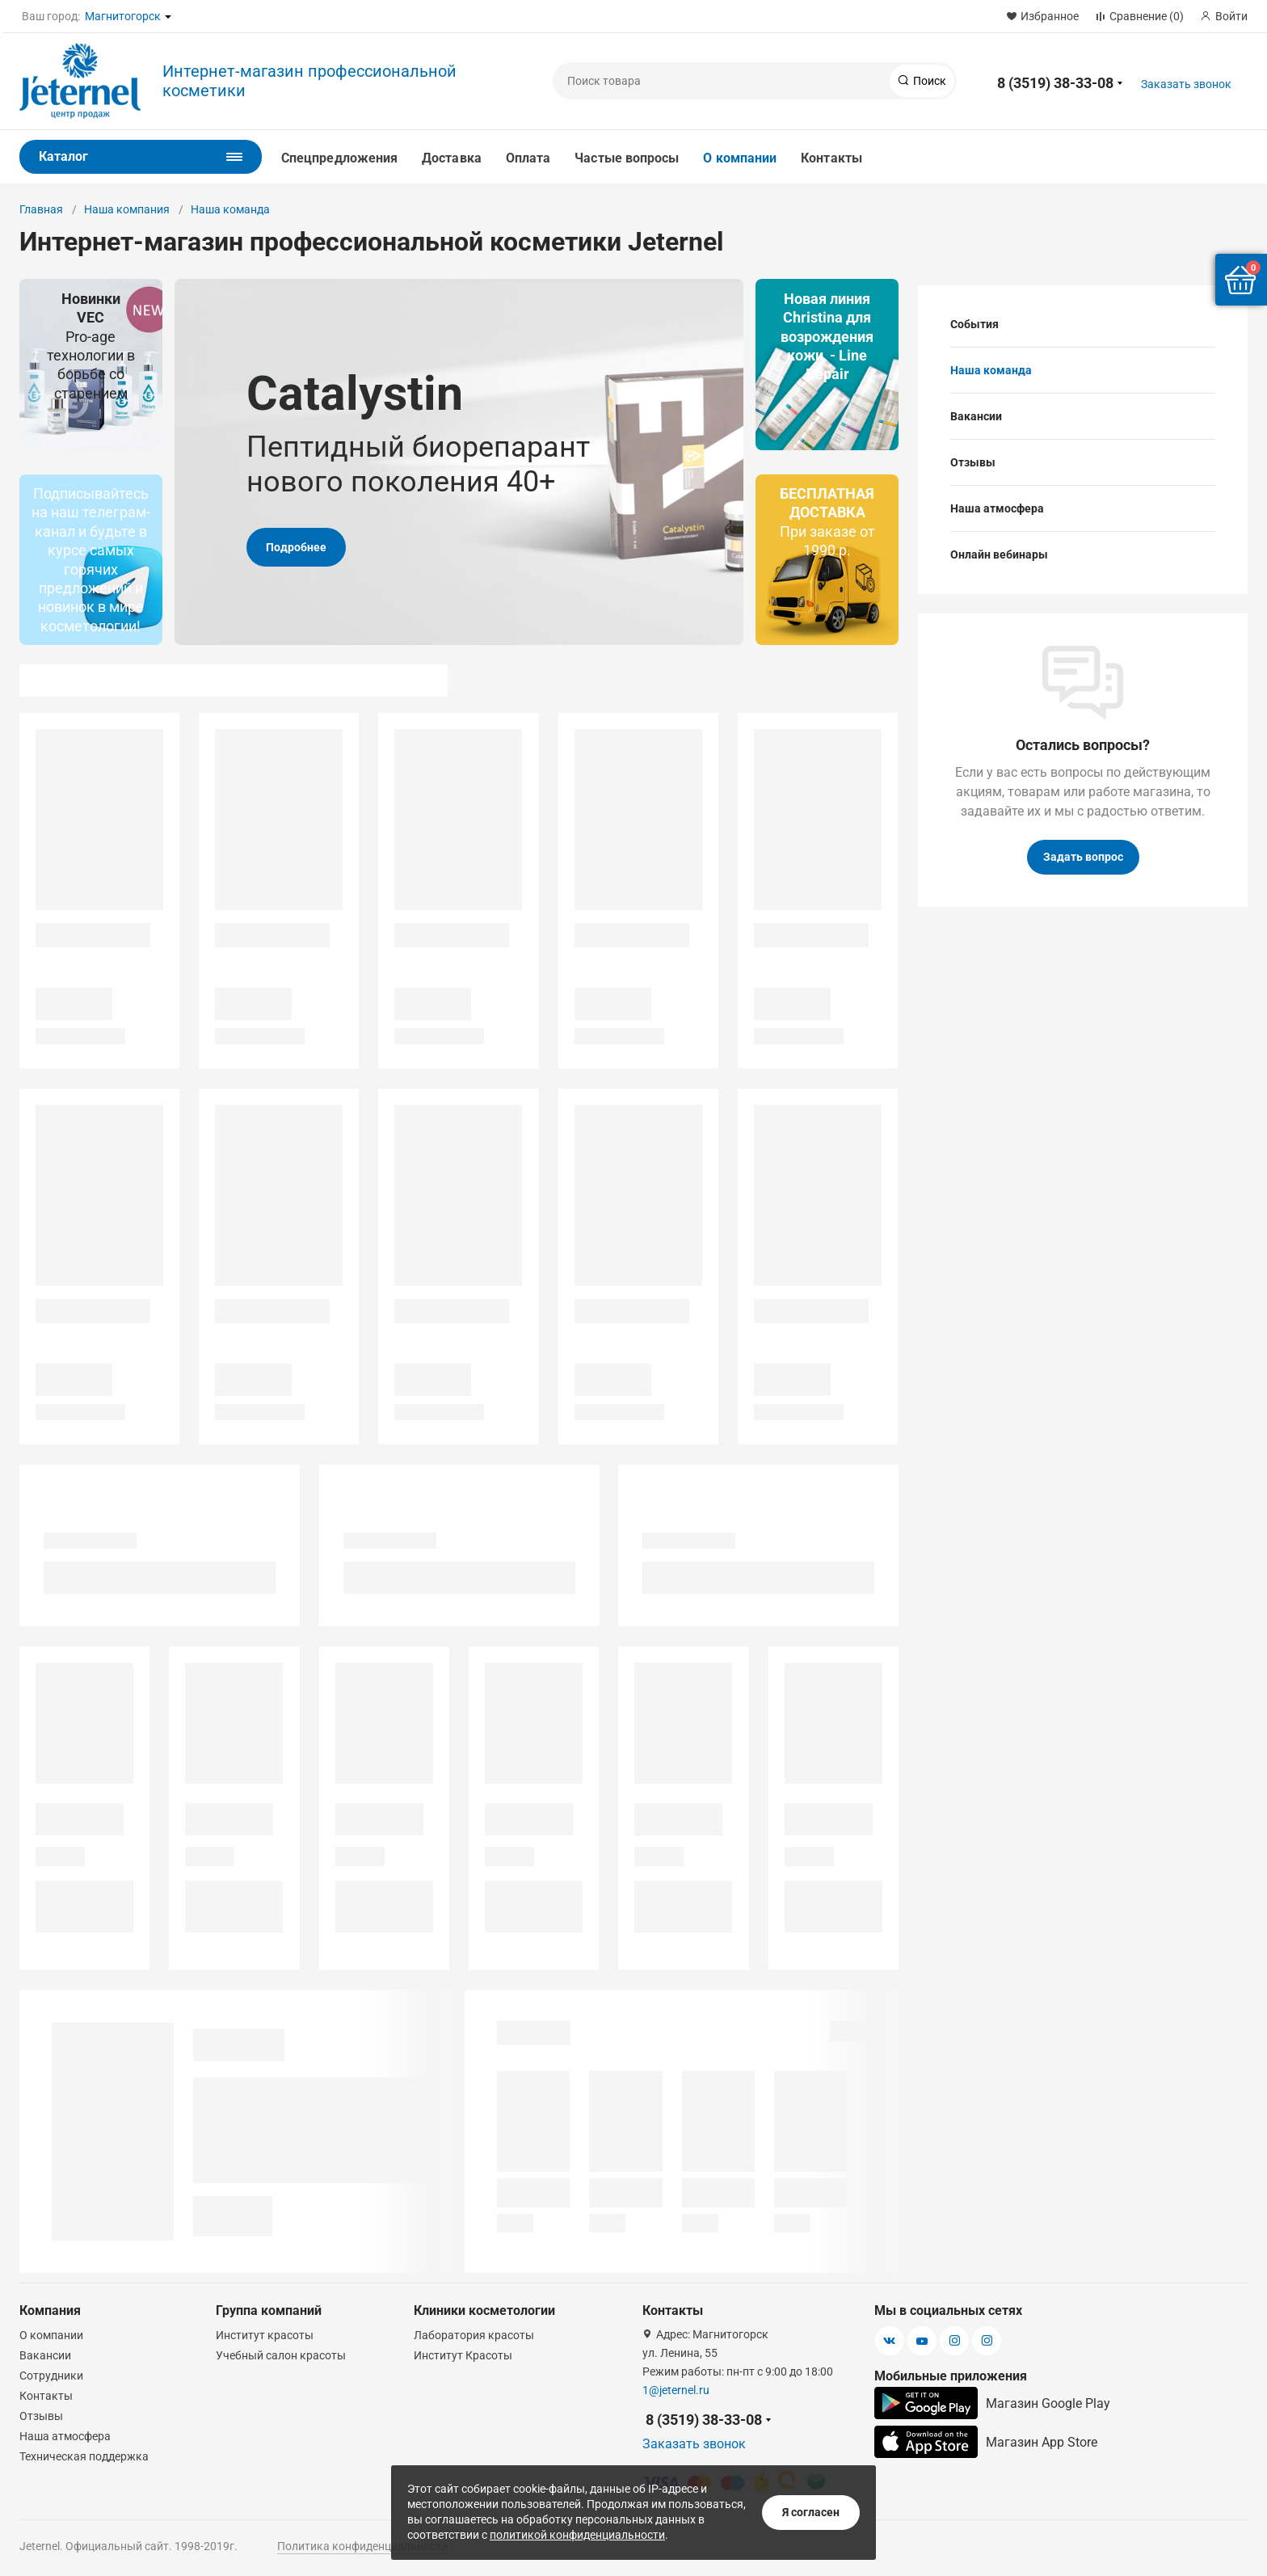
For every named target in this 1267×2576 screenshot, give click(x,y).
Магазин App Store (985, 2442)
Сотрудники (51, 2375)
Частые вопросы (627, 158)
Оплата (528, 158)
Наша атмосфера (997, 508)
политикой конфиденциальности (577, 2534)
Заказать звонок (1186, 84)
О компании (740, 158)
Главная (41, 209)
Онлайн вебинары (999, 554)
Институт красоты (265, 2335)
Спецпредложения (339, 158)
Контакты (831, 158)
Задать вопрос (1083, 856)
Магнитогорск (123, 16)
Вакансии (976, 416)
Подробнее (296, 547)
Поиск (928, 80)
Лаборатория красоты (474, 2335)
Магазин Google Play (992, 2403)
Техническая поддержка (84, 2456)
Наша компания (127, 209)
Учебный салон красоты (281, 2355)
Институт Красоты (463, 2355)
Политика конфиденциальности (362, 2546)
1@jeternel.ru (675, 2390)
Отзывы (973, 462)
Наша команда (230, 209)
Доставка (452, 158)
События (974, 324)
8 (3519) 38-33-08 (1055, 82)
